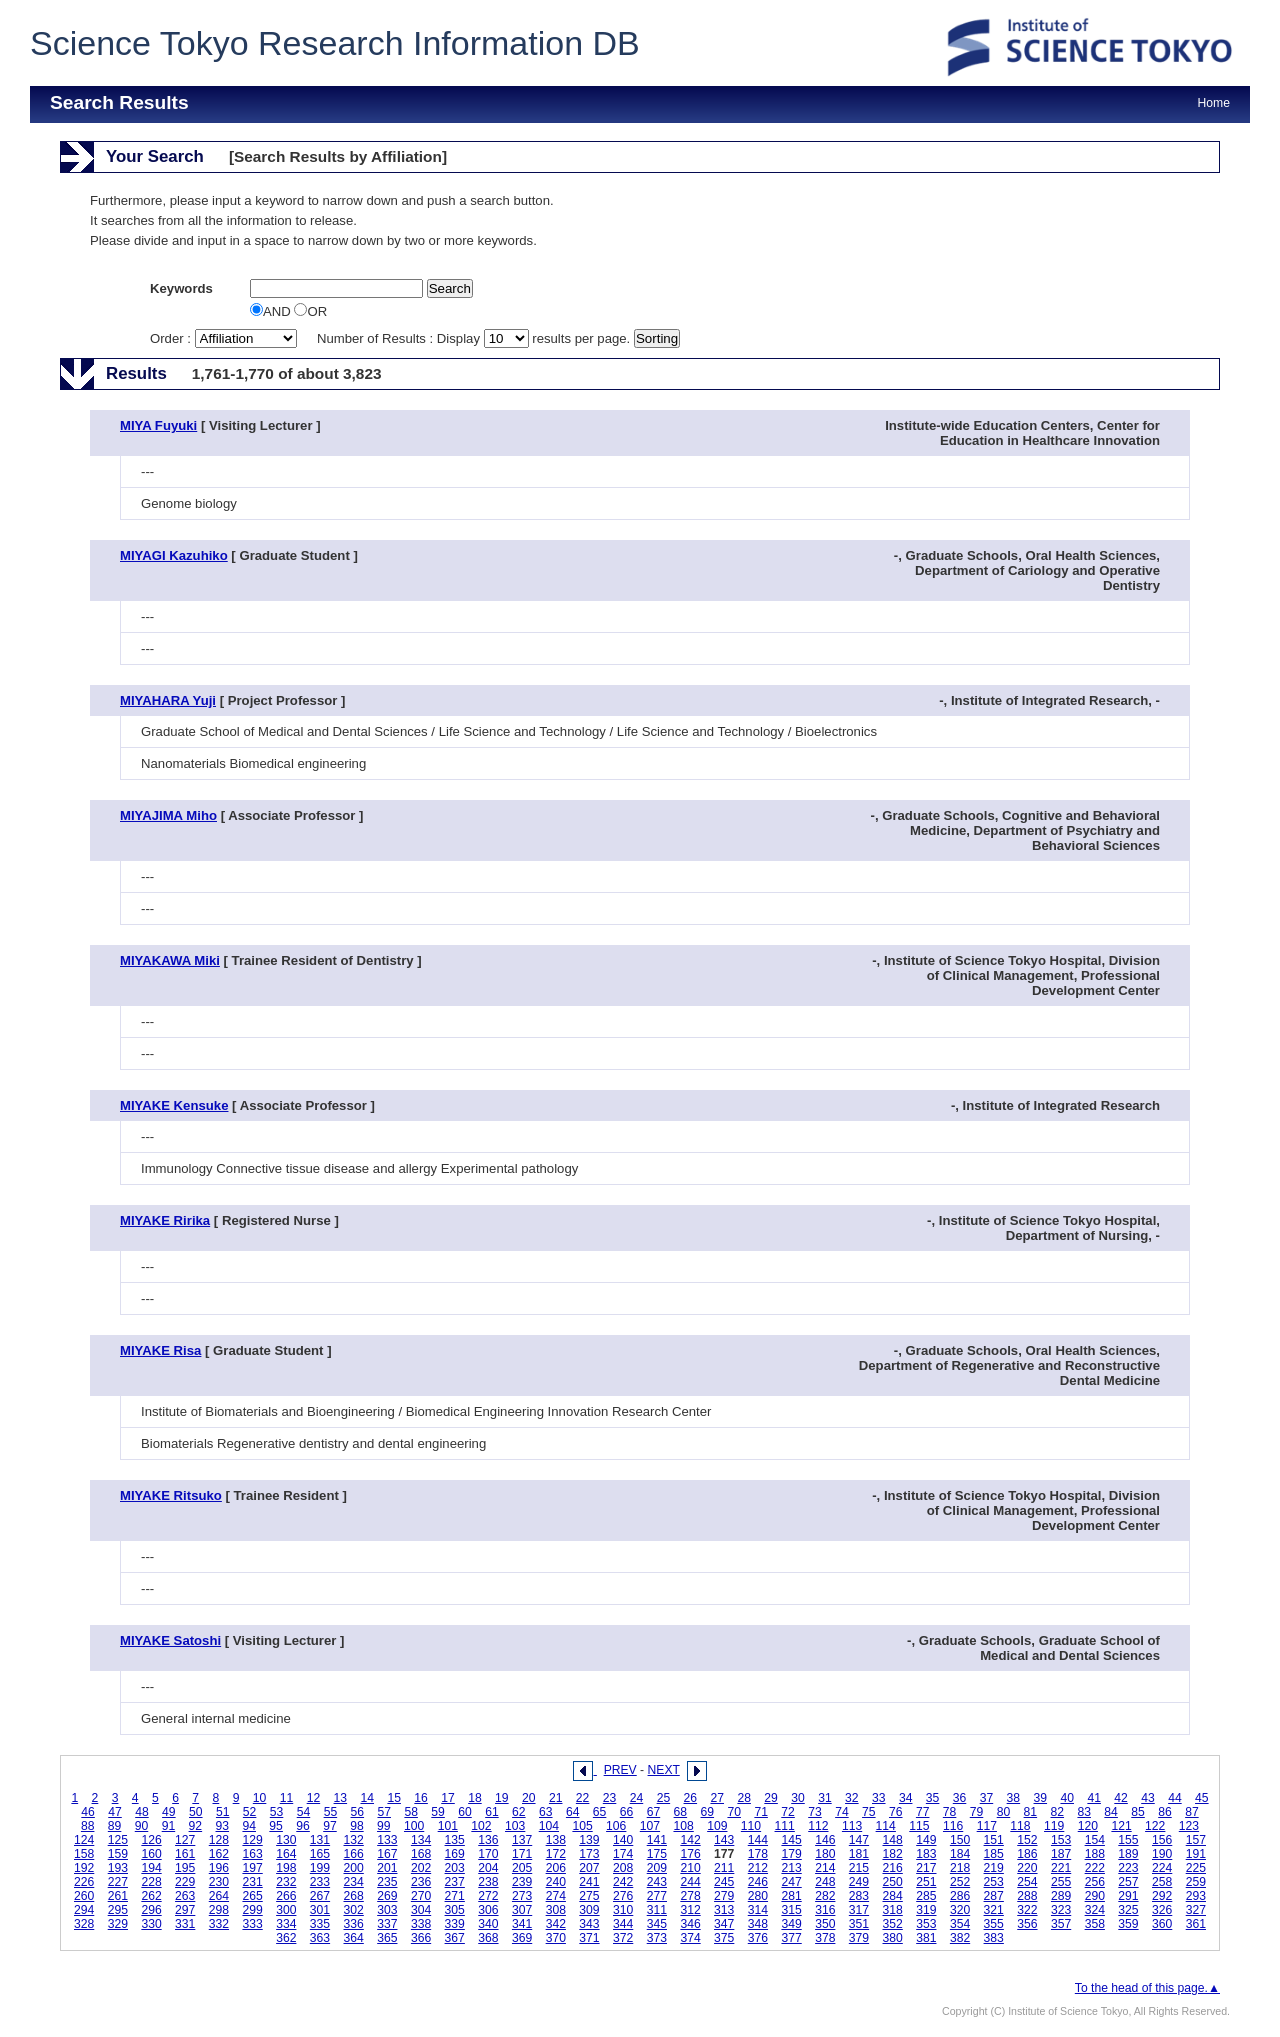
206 (556, 1868)
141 (657, 1840)
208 (623, 1868)
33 (879, 1798)
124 (84, 1840)
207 (589, 1868)
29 (771, 1798)
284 (893, 1896)
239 (522, 1882)
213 (791, 1868)
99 (384, 1826)
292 (1162, 1896)
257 (1128, 1882)
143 (724, 1840)
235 (387, 1882)
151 (994, 1840)
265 (252, 1896)
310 (623, 1910)
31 (825, 1798)
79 (977, 1812)
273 (522, 1896)
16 (421, 1798)
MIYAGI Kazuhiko (174, 555)
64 (573, 1812)
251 (926, 1882)
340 (488, 1924)
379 (859, 1938)
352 (893, 1924)
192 (84, 1868)
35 (933, 1798)
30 (798, 1798)
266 (286, 1896)
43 (1148, 1798)
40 (1067, 1798)
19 (502, 1798)
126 (151, 1840)
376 (758, 1938)
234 (354, 1882)
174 (623, 1854)
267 (320, 1896)
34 (906, 1798)
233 (320, 1882)
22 (583, 1798)
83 (1084, 1812)
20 (529, 1798)
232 (286, 1882)
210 (690, 1868)
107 (650, 1826)
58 (411, 1812)
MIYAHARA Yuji (168, 700)
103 (515, 1826)
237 (455, 1882)
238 (488, 1882)
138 (556, 1840)
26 (691, 1798)
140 (623, 1840)
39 (1041, 1798)
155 (1128, 1840)
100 (414, 1826)
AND (272, 311)
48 (142, 1812)
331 (185, 1924)
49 (169, 1812)
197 (252, 1868)
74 (842, 1812)
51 (223, 1812)
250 (893, 1882)
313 (724, 1910)
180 (825, 1854)
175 (657, 1854)
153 (1061, 1840)
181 (859, 1854)
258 (1162, 1882)
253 (994, 1882)
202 (421, 1868)
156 (1162, 1840)
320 (960, 1910)
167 (387, 1854)
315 (791, 1910)
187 (1061, 1854)
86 (1165, 1812)
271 (455, 1896)
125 (118, 1840)
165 (320, 1854)
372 (623, 1938)
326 (1162, 1910)
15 (394, 1798)
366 (421, 1938)
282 (825, 1896)
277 (657, 1896)
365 (387, 1938)
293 (1196, 1896)
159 (118, 1854)
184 (960, 1854)
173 (589, 1854)
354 (960, 1924)
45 (1202, 1798)
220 (1027, 1868)
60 (465, 1812)
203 (455, 1868)
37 (987, 1798)
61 (492, 1812)
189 (1128, 1854)
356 (1027, 1924)
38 (1014, 1798)
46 (88, 1812)
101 (448, 1826)
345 (657, 1924)
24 (637, 1798)
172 (556, 1854)
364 (354, 1938)
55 (331, 1812)
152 (1027, 1840)
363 (320, 1938)
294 (84, 1910)
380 (893, 1938)
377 (791, 1938)
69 (708, 1812)
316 (825, 1910)
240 (556, 1882)
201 (387, 1868)
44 (1175, 1798)
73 (815, 1812)
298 (219, 1910)
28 (744, 1798)
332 (219, 1924)
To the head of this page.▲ (1147, 1988)
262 (151, 1896)
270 (421, 1896)
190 (1162, 1854)
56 (358, 1812)
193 (118, 1868)
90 (142, 1826)
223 (1128, 1868)
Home (1214, 103)
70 (734, 1812)
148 (893, 1840)
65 (600, 1812)
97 (330, 1826)
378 (825, 1938)
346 (690, 1924)
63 (546, 1812)
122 (1155, 1826)
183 (926, 1854)
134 (421, 1840)
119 (1054, 1826)
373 (657, 1938)
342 (556, 1924)
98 (357, 1826)
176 (690, 1854)
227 (118, 1882)
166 (354, 1854)
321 (994, 1910)
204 (488, 1868)
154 (1095, 1840)
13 (341, 1798)
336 (354, 1924)
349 (791, 1924)
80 (1004, 1812)
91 (169, 1826)
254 (1027, 1882)
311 (657, 1910)
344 (623, 1924)
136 (488, 1840)
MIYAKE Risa (160, 1350)
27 (717, 1798)
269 (387, 1896)
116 (953, 1826)
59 (438, 1812)
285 (926, 1896)
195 (185, 1868)
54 (304, 1812)
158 (84, 1854)
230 (219, 1882)
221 (1061, 1868)
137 (522, 1840)
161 (185, 1854)
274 (556, 1896)
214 (825, 1868)
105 (582, 1826)
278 (690, 1896)
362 (286, 1938)
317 (859, 1910)
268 (354, 1896)
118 (1020, 1826)
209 (657, 1868)
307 (522, 1910)
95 (276, 1826)
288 (1027, 1896)
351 (859, 1924)
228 (151, 1882)
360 (1162, 1924)
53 (277, 1812)
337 (387, 1924)
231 (252, 1882)
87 (1192, 1812)
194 (151, 1868)
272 (488, 1896)
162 (219, 1854)
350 (825, 1924)
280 (758, 1896)
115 (919, 1826)
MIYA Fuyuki (158, 425)
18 (475, 1798)
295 (118, 1910)
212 (758, 1868)
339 (455, 1924)
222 (1095, 1868)
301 (320, 1910)
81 (1031, 1812)
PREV (620, 1770)
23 (610, 1798)
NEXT (664, 1770)
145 (791, 1840)
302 (354, 1910)
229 (185, 1882)
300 (286, 1910)
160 (151, 1854)
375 (724, 1938)
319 (926, 1910)
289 (1061, 1896)
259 (1196, 1882)
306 (488, 1910)
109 (717, 1826)
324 (1095, 1910)
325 (1128, 1910)
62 (519, 1812)
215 (859, 1868)
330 (151, 1924)
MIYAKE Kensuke (174, 1105)
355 (994, 1924)
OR (310, 311)
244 (690, 1882)
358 (1095, 1924)
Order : (225, 338)
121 (1121, 1826)
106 (616, 1826)
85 (1138, 1812)
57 (384, 1812)
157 (1196, 1840)
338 (421, 1924)
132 (354, 1840)
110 (751, 1826)
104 (549, 1826)
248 (825, 1882)
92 (196, 1826)
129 (252, 1840)
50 (196, 1812)
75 (869, 1812)
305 (455, 1910)
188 (1095, 1854)
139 (589, 1840)
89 (115, 1826)
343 (589, 1924)
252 (960, 1882)
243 (657, 1882)
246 (758, 1882)
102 (481, 1826)
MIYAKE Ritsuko (171, 1495)
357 (1061, 1924)
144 (758, 1840)
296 (151, 1910)
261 (118, 1896)
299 (252, 1910)
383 (994, 1938)
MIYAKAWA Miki (170, 960)
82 (1058, 1812)
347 (724, 1924)
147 (859, 1840)
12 (314, 1798)
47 (115, 1812)
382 (960, 1938)
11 (287, 1798)
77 (923, 1812)
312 (690, 1910)
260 (84, 1896)
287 (994, 1896)
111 (785, 1826)
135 (455, 1840)
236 (421, 1882)
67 (654, 1812)
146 (825, 1840)
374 (690, 1938)
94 (249, 1826)
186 (1027, 1854)
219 (994, 1868)
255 (1061, 1882)
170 (488, 1854)
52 (250, 1812)
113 (852, 1826)
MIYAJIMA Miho (168, 815)
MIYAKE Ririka (165, 1220)
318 (893, 1910)
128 (219, 1840)
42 (1121, 1798)
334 (286, 1924)
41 (1094, 1798)
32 (852, 1798)
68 (681, 1812)
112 (818, 1826)
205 (522, 1868)
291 (1128, 1896)
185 (994, 1854)
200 (354, 1868)
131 (320, 1840)
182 (893, 1854)
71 (761, 1812)
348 (758, 1924)
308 (556, 1910)
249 (859, 1882)
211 (724, 1868)
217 (926, 1868)
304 (421, 1910)
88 (88, 1826)
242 (623, 1882)
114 (886, 1826)
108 (683, 1826)
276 (623, 1896)
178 (758, 1854)
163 (252, 1854)
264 (219, 1896)
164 (286, 1854)
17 (448, 1798)
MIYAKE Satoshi (170, 1640)
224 (1162, 1868)
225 (1196, 1868)
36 (960, 1798)
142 (690, 1840)
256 (1095, 1882)
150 (960, 1840)
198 (286, 1868)
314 (758, 1910)
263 (185, 1896)
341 (522, 1924)
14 (367, 1798)
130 (286, 1840)
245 (724, 1882)
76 (896, 1812)
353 (926, 1924)
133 (387, 1840)
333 (252, 1924)
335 (320, 1924)
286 (960, 1896)
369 (522, 1938)
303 (387, 1910)
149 (926, 1840)
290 (1095, 1896)
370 (556, 1938)
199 (320, 1868)
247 (791, 1882)
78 (950, 1812)
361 (1196, 1924)
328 (84, 1924)
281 (791, 1896)
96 (303, 1826)
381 (926, 1938)
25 (664, 1798)
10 (260, 1798)
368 (488, 1938)
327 (1196, 1910)
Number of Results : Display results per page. (475, 338)
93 (223, 1826)
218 (960, 1868)
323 (1061, 1910)
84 (1111, 1812)
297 (185, 1910)
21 (556, 1798)
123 (1189, 1826)
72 (788, 1812)
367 (455, 1938)
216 (893, 1868)
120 (1088, 1826)
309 (589, 1910)
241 (589, 1882)
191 (1196, 1854)
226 (84, 1882)
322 (1027, 1910)
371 (589, 1938)
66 (627, 1812)
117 (987, 1826)
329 (118, 1924)
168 (421, 1854)
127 (185, 1840)
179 (791, 1854)
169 (455, 1854)
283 (859, 1896)
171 (522, 1854)
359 (1128, 1924)
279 (724, 1896)
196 (219, 1868)
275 (589, 1896)
